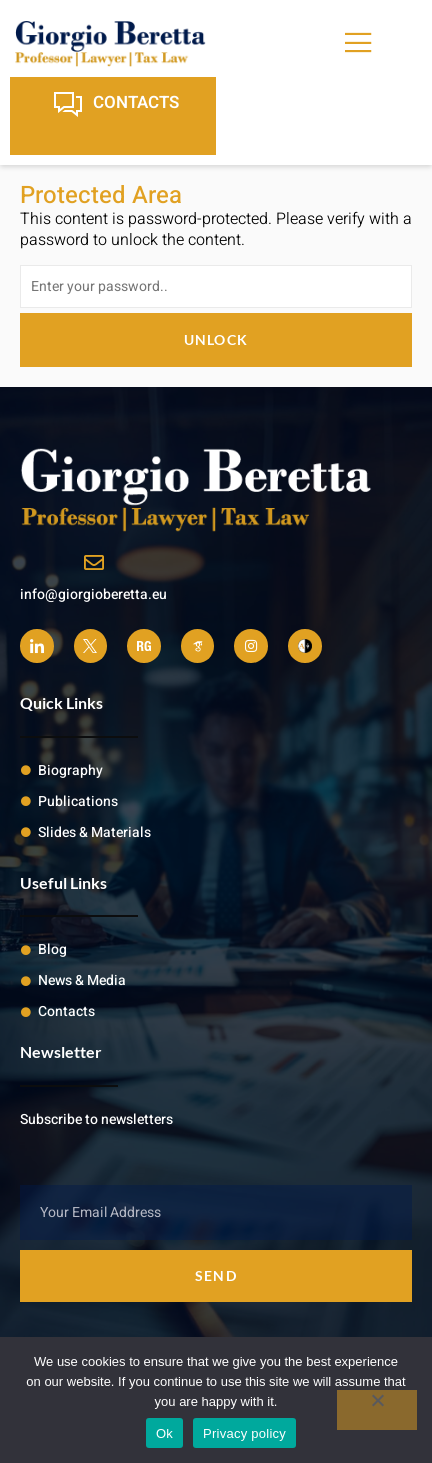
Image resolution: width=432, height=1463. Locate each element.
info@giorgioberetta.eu (93, 594)
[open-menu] (359, 43)
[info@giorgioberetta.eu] (94, 563)
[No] (377, 1410)
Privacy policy (244, 1433)
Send (216, 1275)
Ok (164, 1433)
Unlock (216, 339)
